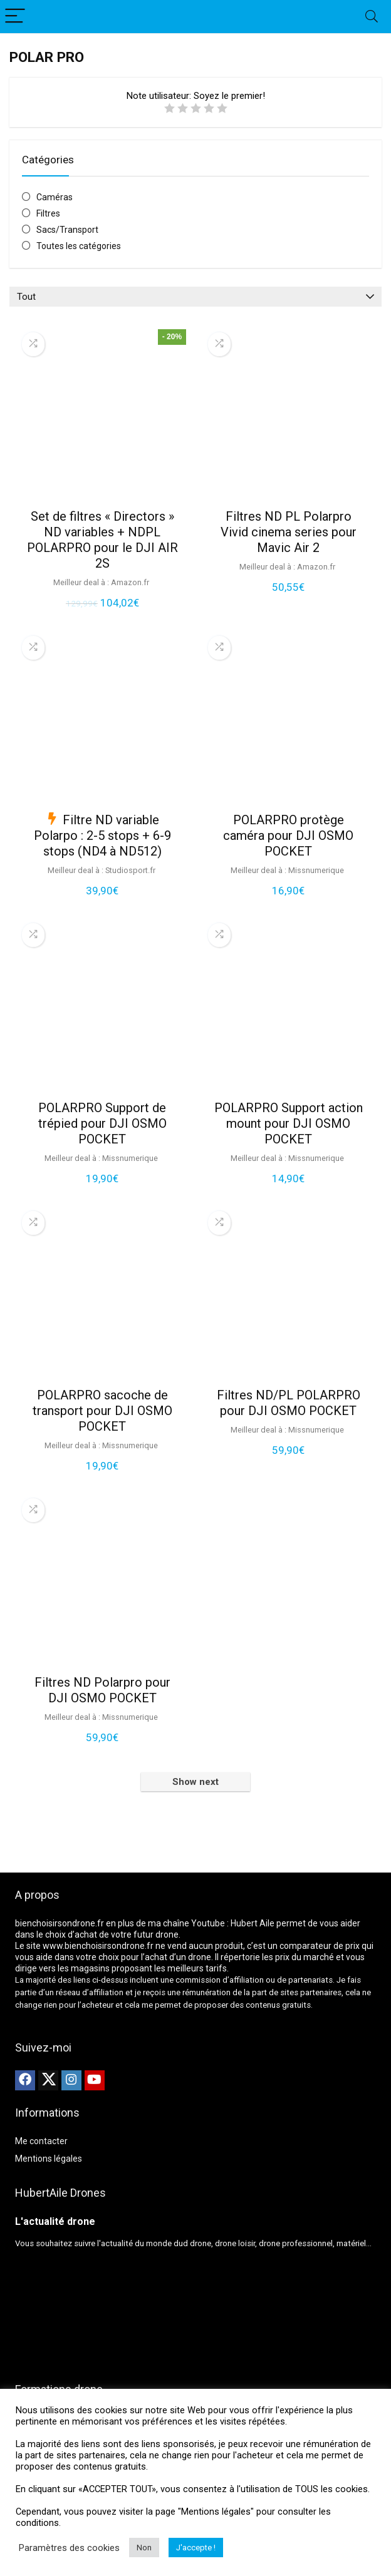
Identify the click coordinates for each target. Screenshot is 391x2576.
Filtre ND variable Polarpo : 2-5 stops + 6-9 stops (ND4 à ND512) (102, 835)
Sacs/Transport (67, 230)
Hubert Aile (252, 1923)
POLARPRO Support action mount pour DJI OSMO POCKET (288, 1123)
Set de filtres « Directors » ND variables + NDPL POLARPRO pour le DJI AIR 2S (102, 540)
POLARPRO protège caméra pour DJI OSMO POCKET (288, 835)
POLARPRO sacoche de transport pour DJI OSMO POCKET (102, 1411)
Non (144, 2547)
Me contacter (41, 2141)
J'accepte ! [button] (196, 2547)
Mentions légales (48, 2159)
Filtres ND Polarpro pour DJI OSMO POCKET (102, 1690)
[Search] (372, 16)
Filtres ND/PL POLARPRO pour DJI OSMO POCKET (288, 1403)
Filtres (48, 213)
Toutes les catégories (78, 246)
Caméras (54, 197)
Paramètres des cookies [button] (69, 2547)
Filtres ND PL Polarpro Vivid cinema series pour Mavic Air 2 (289, 532)
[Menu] (15, 16)
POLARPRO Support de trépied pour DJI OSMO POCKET (102, 1123)
